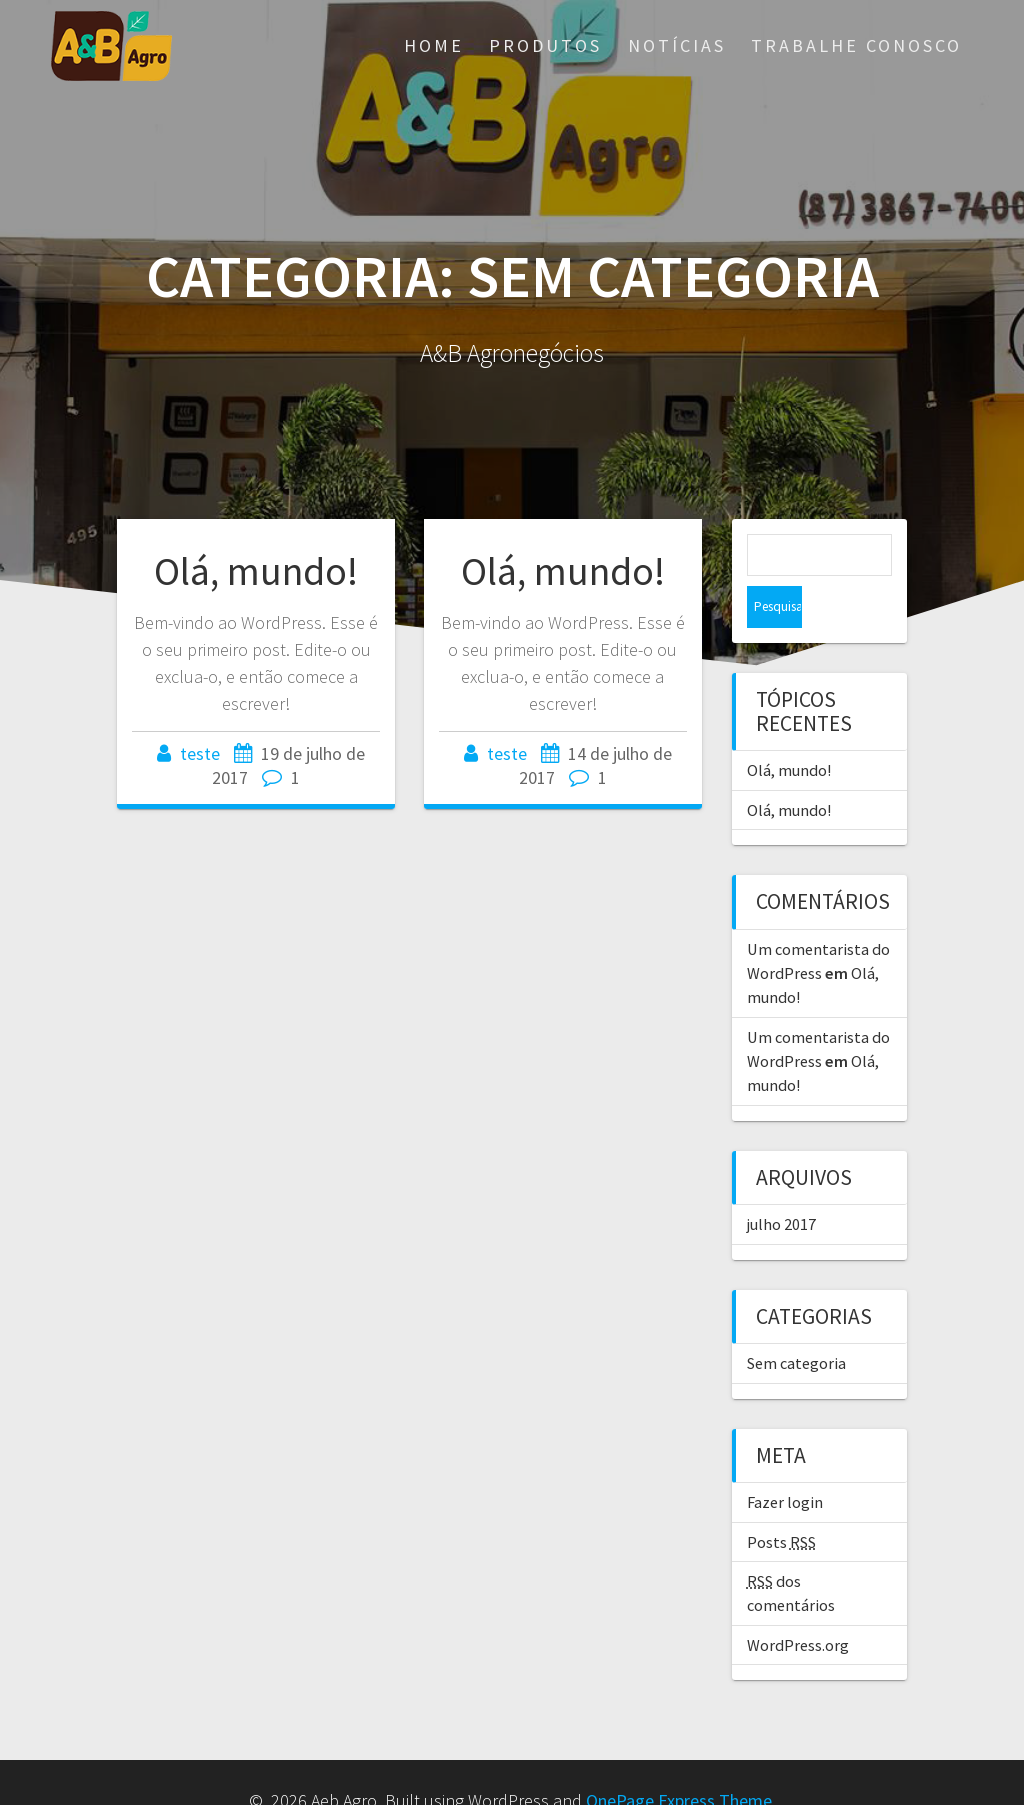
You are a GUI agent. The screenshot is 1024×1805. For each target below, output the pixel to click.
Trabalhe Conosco (856, 45)
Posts (781, 1500)
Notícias (677, 45)
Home (434, 45)
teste (200, 753)
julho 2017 (781, 1182)
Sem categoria (796, 1321)
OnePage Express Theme (679, 1758)
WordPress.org (798, 1603)
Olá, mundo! (256, 571)
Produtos (545, 45)
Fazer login (785, 1460)
